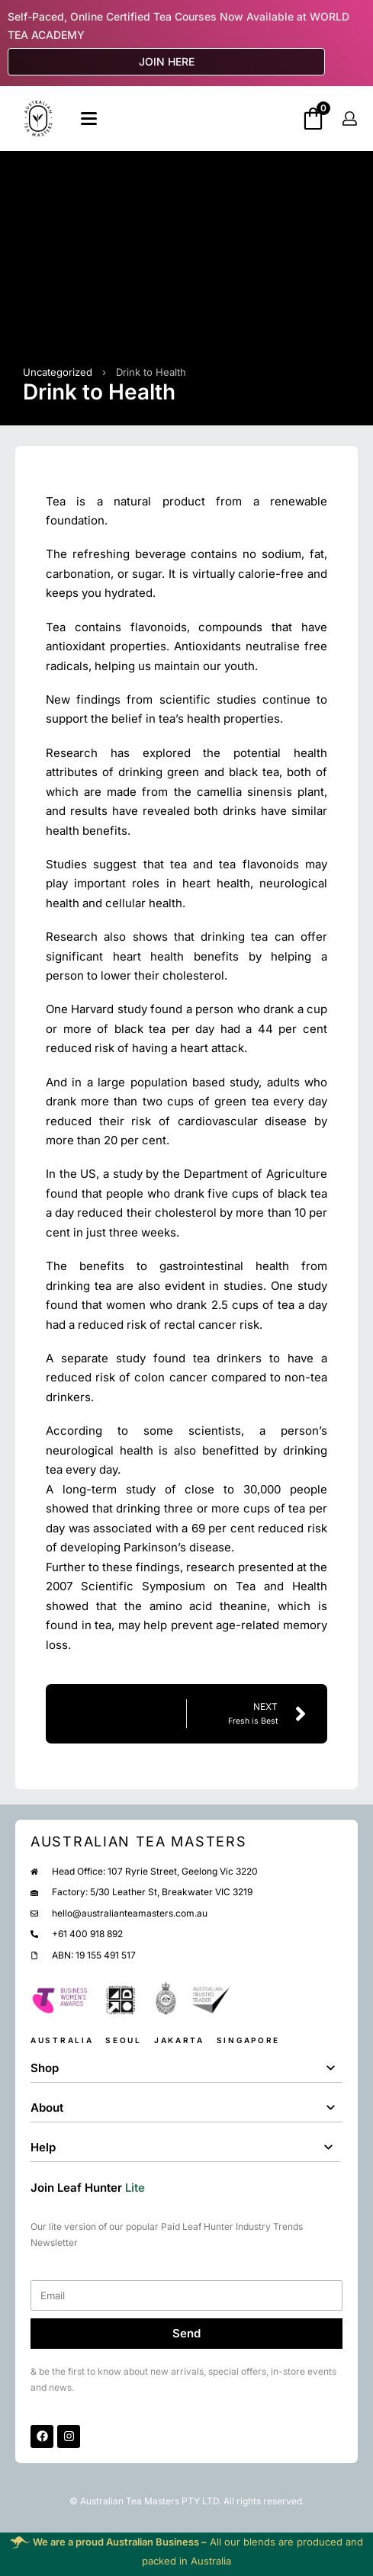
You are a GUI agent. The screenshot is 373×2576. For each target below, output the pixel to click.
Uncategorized (57, 372)
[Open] (89, 118)
